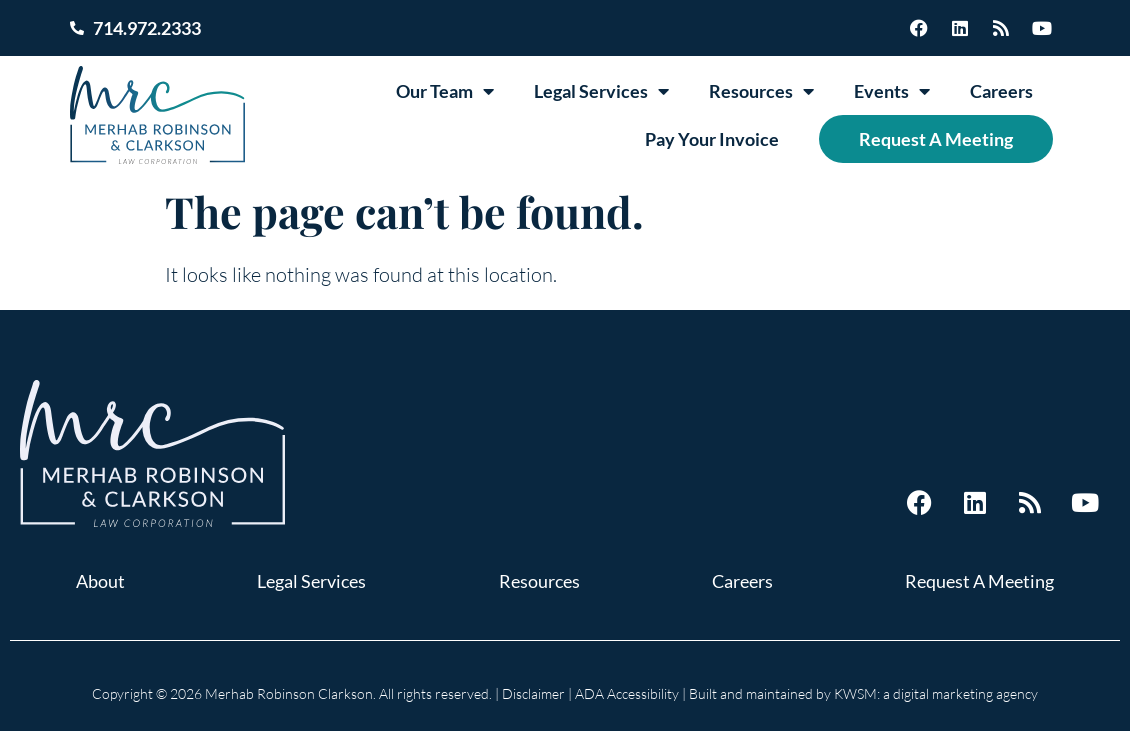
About (100, 581)
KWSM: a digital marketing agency (936, 693)
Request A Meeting (936, 139)
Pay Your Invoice (712, 139)
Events (892, 91)
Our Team (445, 91)
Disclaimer (533, 693)
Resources (761, 91)
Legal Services (601, 91)
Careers (1001, 91)
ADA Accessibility (627, 693)
